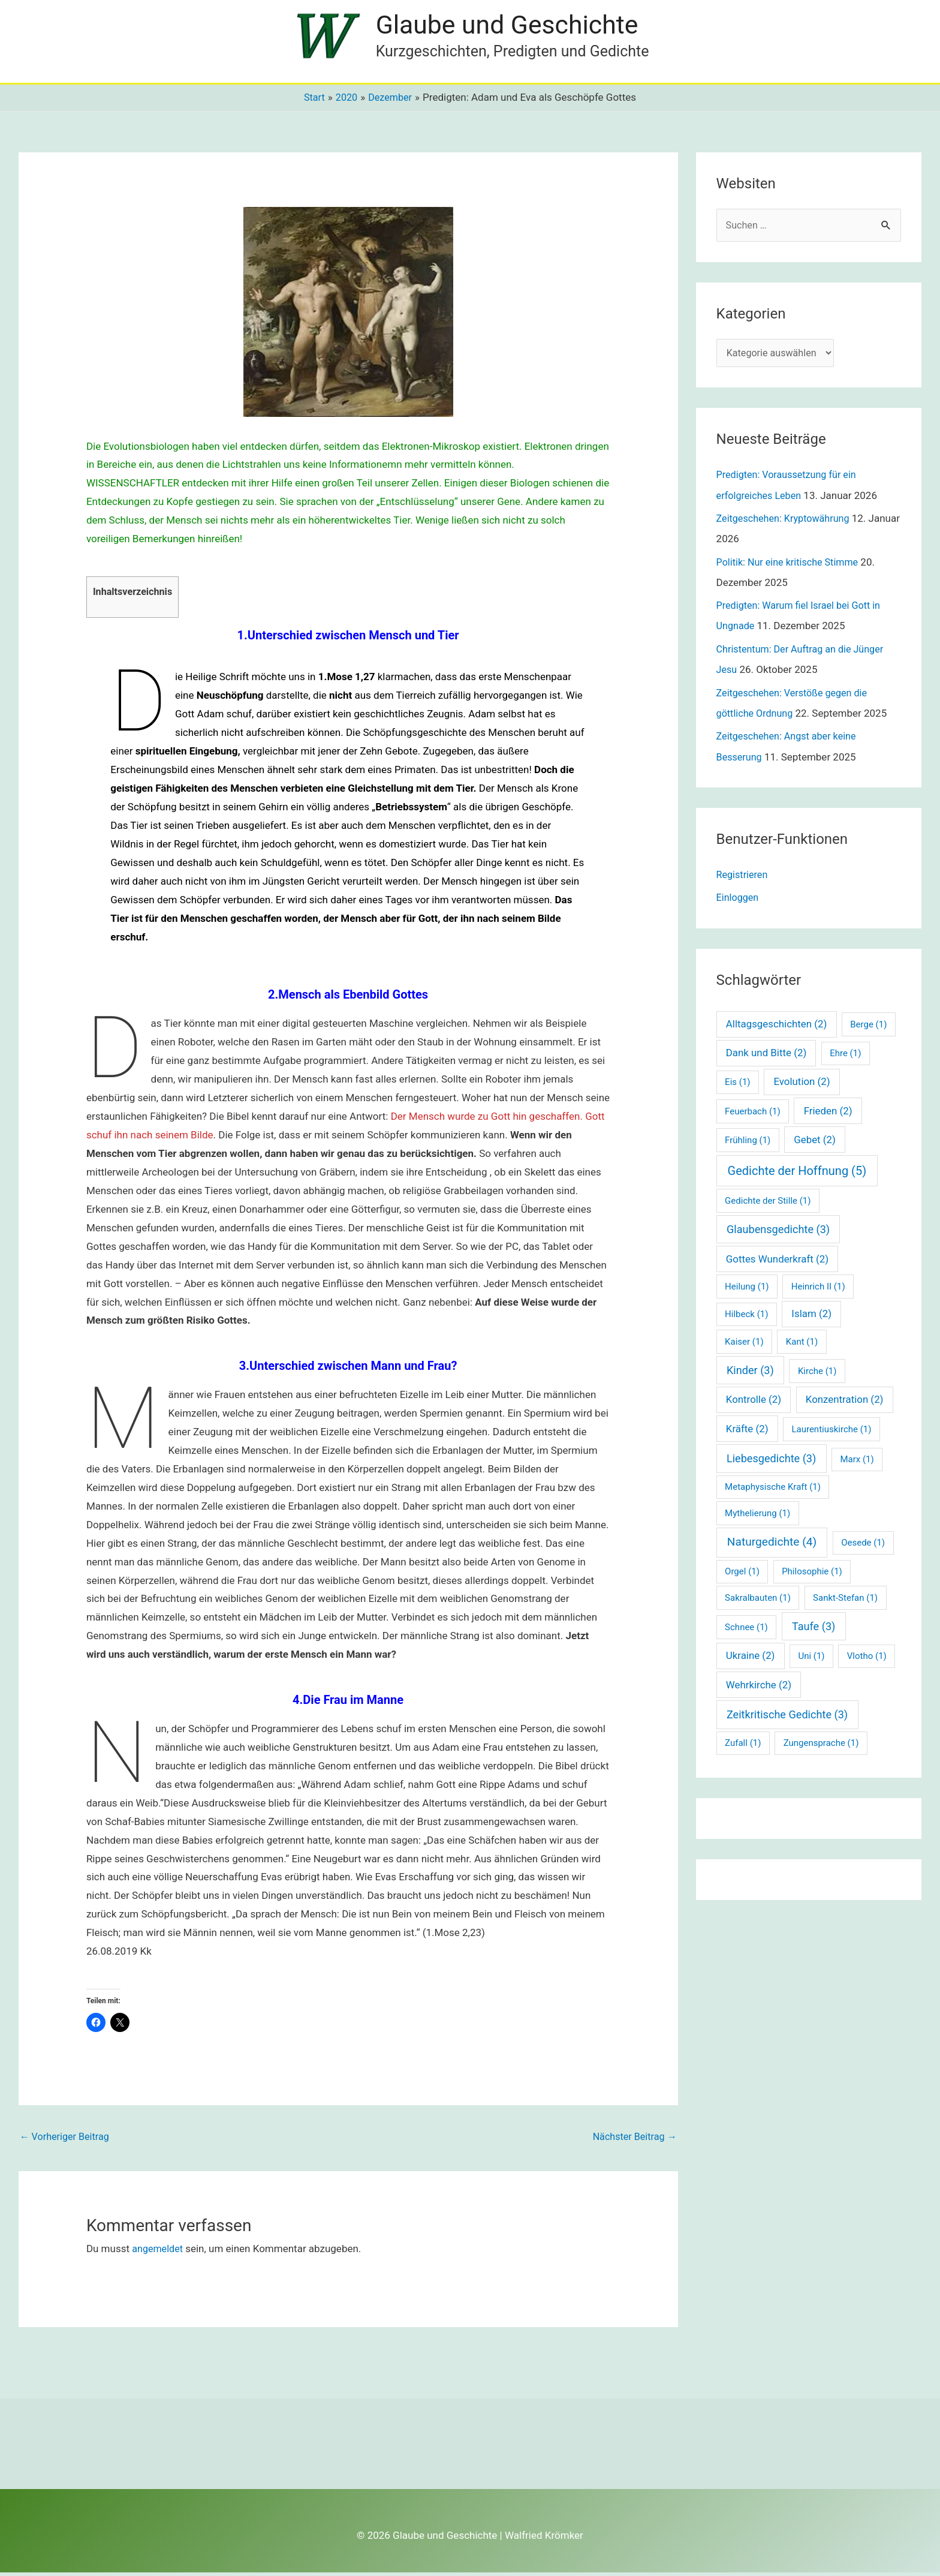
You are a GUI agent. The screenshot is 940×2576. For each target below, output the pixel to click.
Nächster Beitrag (632, 2141)
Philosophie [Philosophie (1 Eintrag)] (812, 1574)
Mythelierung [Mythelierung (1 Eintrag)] (757, 1516)
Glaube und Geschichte (512, 26)
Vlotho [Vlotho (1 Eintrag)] (867, 1659)
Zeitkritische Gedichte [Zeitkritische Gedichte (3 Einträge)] (787, 1717)
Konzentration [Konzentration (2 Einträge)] (845, 1402)
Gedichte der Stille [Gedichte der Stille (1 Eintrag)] (768, 1203)
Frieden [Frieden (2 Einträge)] (828, 1113)
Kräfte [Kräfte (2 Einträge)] (747, 1432)
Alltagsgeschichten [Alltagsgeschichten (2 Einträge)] (776, 1027)
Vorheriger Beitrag (67, 2141)
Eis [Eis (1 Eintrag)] (737, 1085)
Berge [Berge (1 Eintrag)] (868, 1027)
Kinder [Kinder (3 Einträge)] (750, 1373)
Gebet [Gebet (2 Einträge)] (815, 1143)
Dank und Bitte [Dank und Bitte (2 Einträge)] (766, 1056)
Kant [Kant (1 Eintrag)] (802, 1344)
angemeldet (158, 2252)
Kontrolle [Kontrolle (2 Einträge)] (753, 1402)
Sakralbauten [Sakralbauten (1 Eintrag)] (758, 1600)
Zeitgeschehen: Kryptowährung (786, 523)
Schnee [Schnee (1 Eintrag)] (746, 1630)
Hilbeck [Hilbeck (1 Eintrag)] (746, 1317)
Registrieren (743, 877)
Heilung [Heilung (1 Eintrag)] (747, 1289)
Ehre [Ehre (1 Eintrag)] (845, 1056)
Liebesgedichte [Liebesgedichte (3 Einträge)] (771, 1461)
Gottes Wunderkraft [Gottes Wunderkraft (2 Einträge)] (777, 1262)
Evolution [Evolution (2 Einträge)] (801, 1084)
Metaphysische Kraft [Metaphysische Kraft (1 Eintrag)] (773, 1489)
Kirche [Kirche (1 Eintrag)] (817, 1374)
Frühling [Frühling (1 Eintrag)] (747, 1143)
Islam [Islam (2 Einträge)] (811, 1316)
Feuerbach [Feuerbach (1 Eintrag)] (753, 1113)
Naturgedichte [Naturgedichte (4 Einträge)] (772, 1545)
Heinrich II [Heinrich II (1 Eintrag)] (818, 1289)
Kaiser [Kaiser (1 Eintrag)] (744, 1344)
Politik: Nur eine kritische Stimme (791, 566)
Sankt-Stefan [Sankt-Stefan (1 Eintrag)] (845, 1600)
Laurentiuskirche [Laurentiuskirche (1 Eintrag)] (831, 1432)
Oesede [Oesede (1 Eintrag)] (863, 1545)
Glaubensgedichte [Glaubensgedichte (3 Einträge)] (778, 1232)
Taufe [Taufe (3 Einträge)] (814, 1629)
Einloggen (738, 900)
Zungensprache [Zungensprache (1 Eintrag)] (821, 1746)
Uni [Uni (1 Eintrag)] (811, 1659)
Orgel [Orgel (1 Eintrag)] (742, 1574)
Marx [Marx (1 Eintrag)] (856, 1462)
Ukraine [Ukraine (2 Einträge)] (750, 1658)
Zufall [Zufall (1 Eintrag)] (743, 1746)
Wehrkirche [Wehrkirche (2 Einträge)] (758, 1687)
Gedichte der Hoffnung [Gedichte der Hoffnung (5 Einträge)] (797, 1174)
